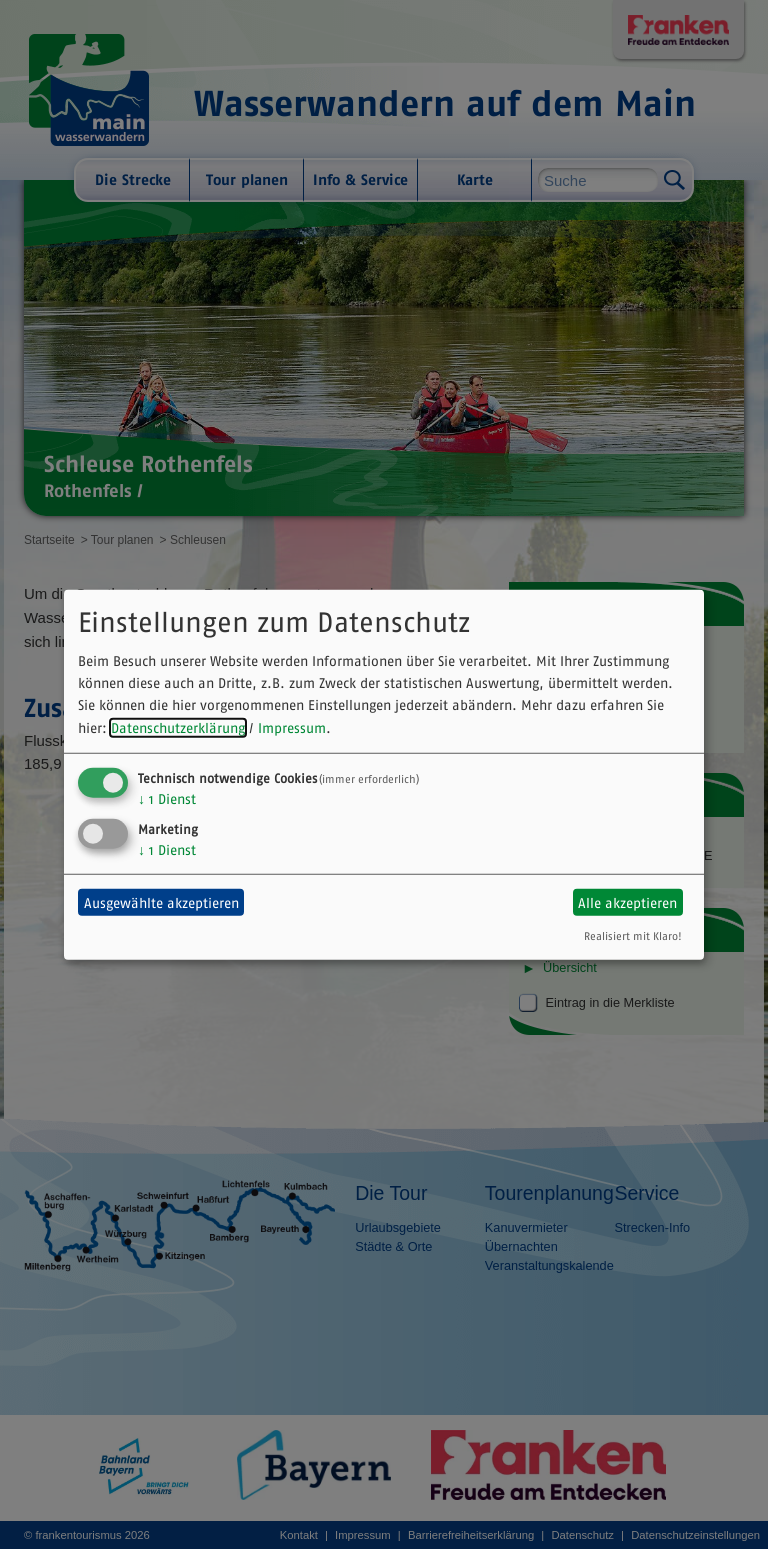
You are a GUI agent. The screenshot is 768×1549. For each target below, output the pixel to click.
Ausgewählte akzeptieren (161, 902)
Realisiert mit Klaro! (633, 936)
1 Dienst (167, 799)
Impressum (292, 728)
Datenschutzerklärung (178, 728)
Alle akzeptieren (627, 902)
